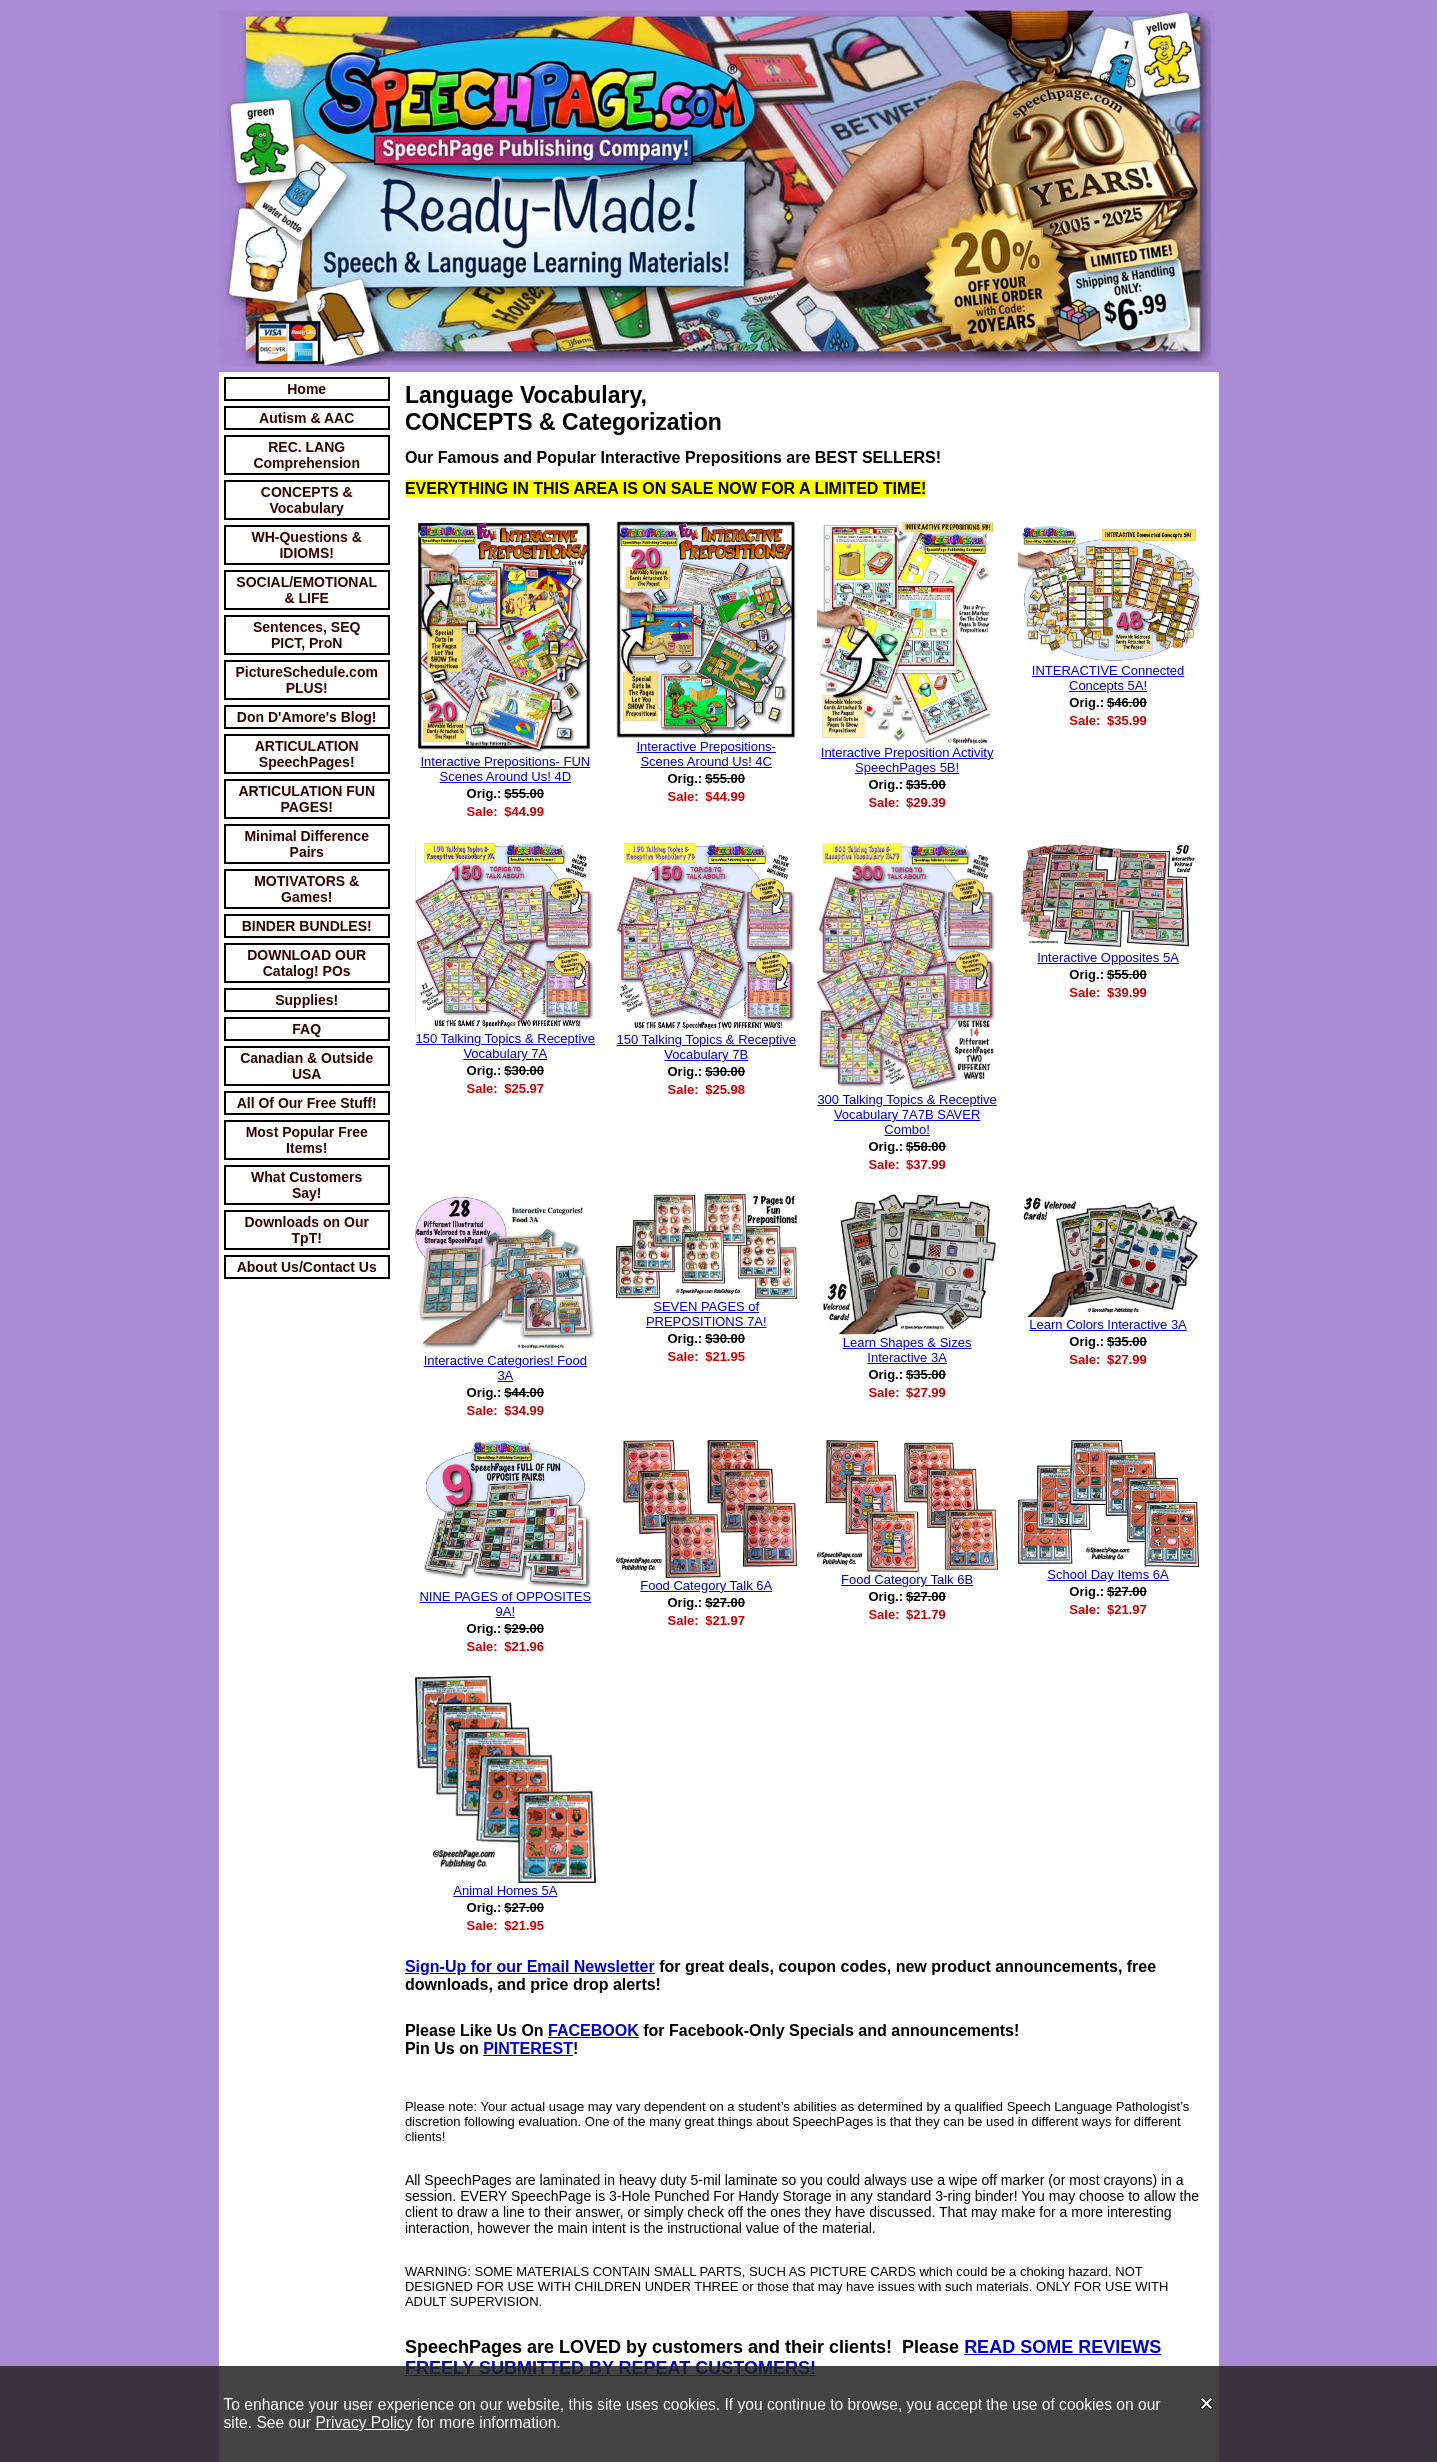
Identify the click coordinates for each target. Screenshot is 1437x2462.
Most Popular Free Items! (307, 1140)
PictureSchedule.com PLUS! (307, 680)
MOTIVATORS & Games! (306, 889)
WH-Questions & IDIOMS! (306, 545)
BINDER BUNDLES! (307, 926)
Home (306, 389)
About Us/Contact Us (307, 1267)
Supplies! (306, 1000)
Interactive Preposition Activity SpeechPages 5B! (907, 760)
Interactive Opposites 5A (1108, 957)
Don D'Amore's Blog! (307, 717)
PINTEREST (528, 2048)
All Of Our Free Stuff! (307, 1103)
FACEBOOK (593, 2030)
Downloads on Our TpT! (306, 1230)
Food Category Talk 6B (907, 1579)
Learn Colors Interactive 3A (1108, 1324)
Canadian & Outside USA (306, 1066)
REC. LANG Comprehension (306, 455)
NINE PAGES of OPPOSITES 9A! (505, 1604)
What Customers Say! (306, 1185)
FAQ (306, 1029)
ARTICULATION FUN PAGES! (306, 799)
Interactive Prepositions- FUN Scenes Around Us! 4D (505, 769)
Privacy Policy (363, 2422)
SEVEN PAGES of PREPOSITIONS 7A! (706, 1314)
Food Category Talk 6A (706, 1585)
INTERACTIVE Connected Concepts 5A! (1108, 678)
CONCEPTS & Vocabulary (307, 500)
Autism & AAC (306, 418)
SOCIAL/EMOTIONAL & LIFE (306, 590)
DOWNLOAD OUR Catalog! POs (306, 963)
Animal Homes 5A (505, 1890)
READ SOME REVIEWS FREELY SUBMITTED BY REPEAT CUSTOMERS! (783, 2357)
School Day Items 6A (1107, 1574)
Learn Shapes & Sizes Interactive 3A (907, 1350)
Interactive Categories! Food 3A (505, 1368)
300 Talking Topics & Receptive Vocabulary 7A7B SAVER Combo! (906, 1114)
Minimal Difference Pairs (306, 844)
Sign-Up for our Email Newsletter (530, 1966)
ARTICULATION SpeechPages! (307, 754)
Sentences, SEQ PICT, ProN (306, 635)
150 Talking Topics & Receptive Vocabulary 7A (505, 1046)
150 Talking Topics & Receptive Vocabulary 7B (705, 1047)
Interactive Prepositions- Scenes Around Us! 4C (706, 754)
